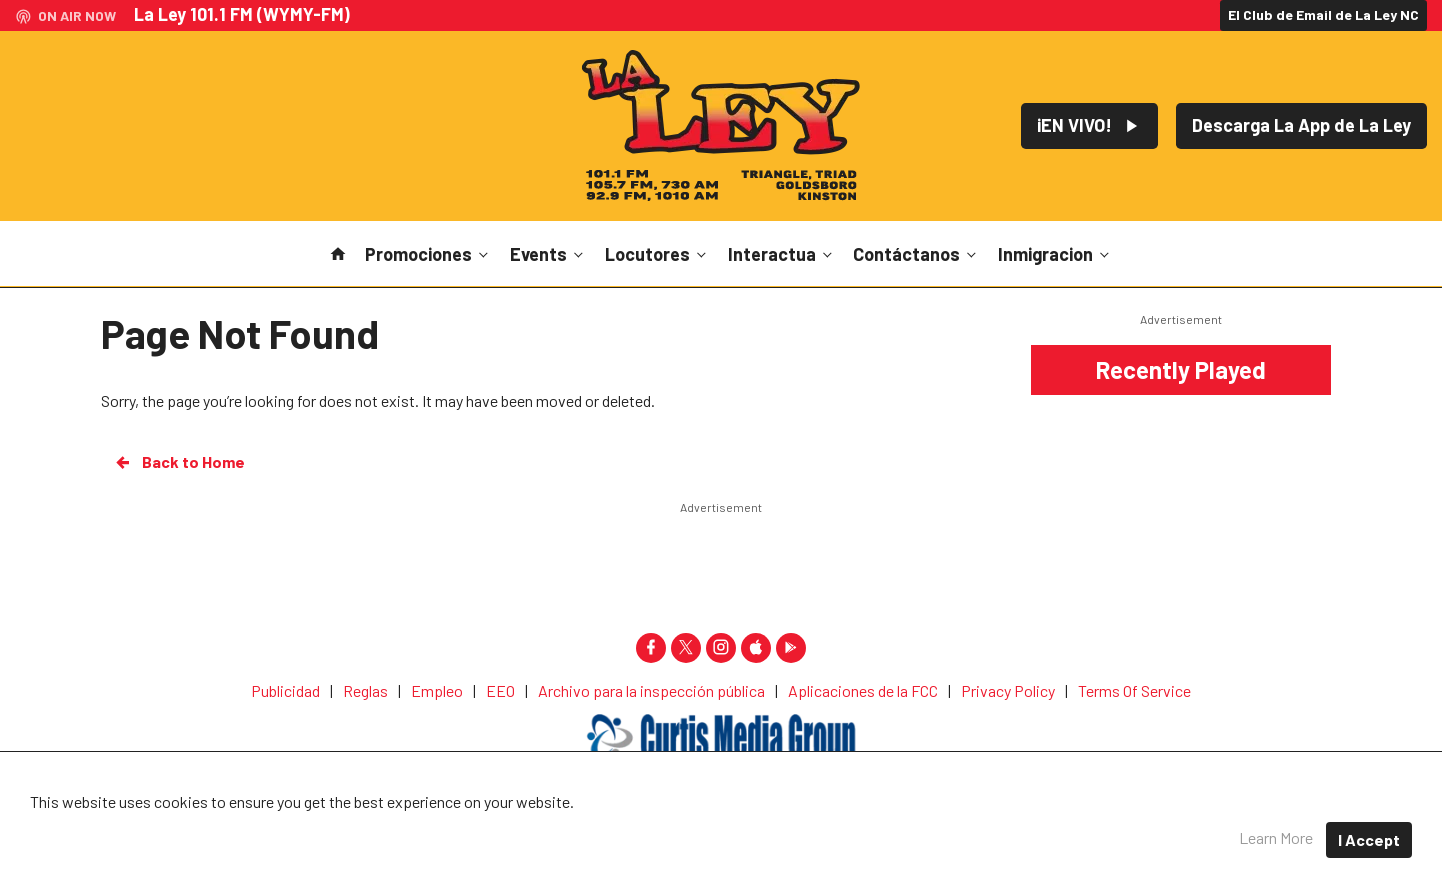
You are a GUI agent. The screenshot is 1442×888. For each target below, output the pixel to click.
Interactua (782, 254)
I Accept (1369, 839)
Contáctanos (916, 254)
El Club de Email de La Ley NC (1323, 14)
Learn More (1276, 837)
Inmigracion (1055, 254)
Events (548, 254)
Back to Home (179, 462)
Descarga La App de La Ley (1301, 125)
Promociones (428, 254)
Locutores (657, 254)
